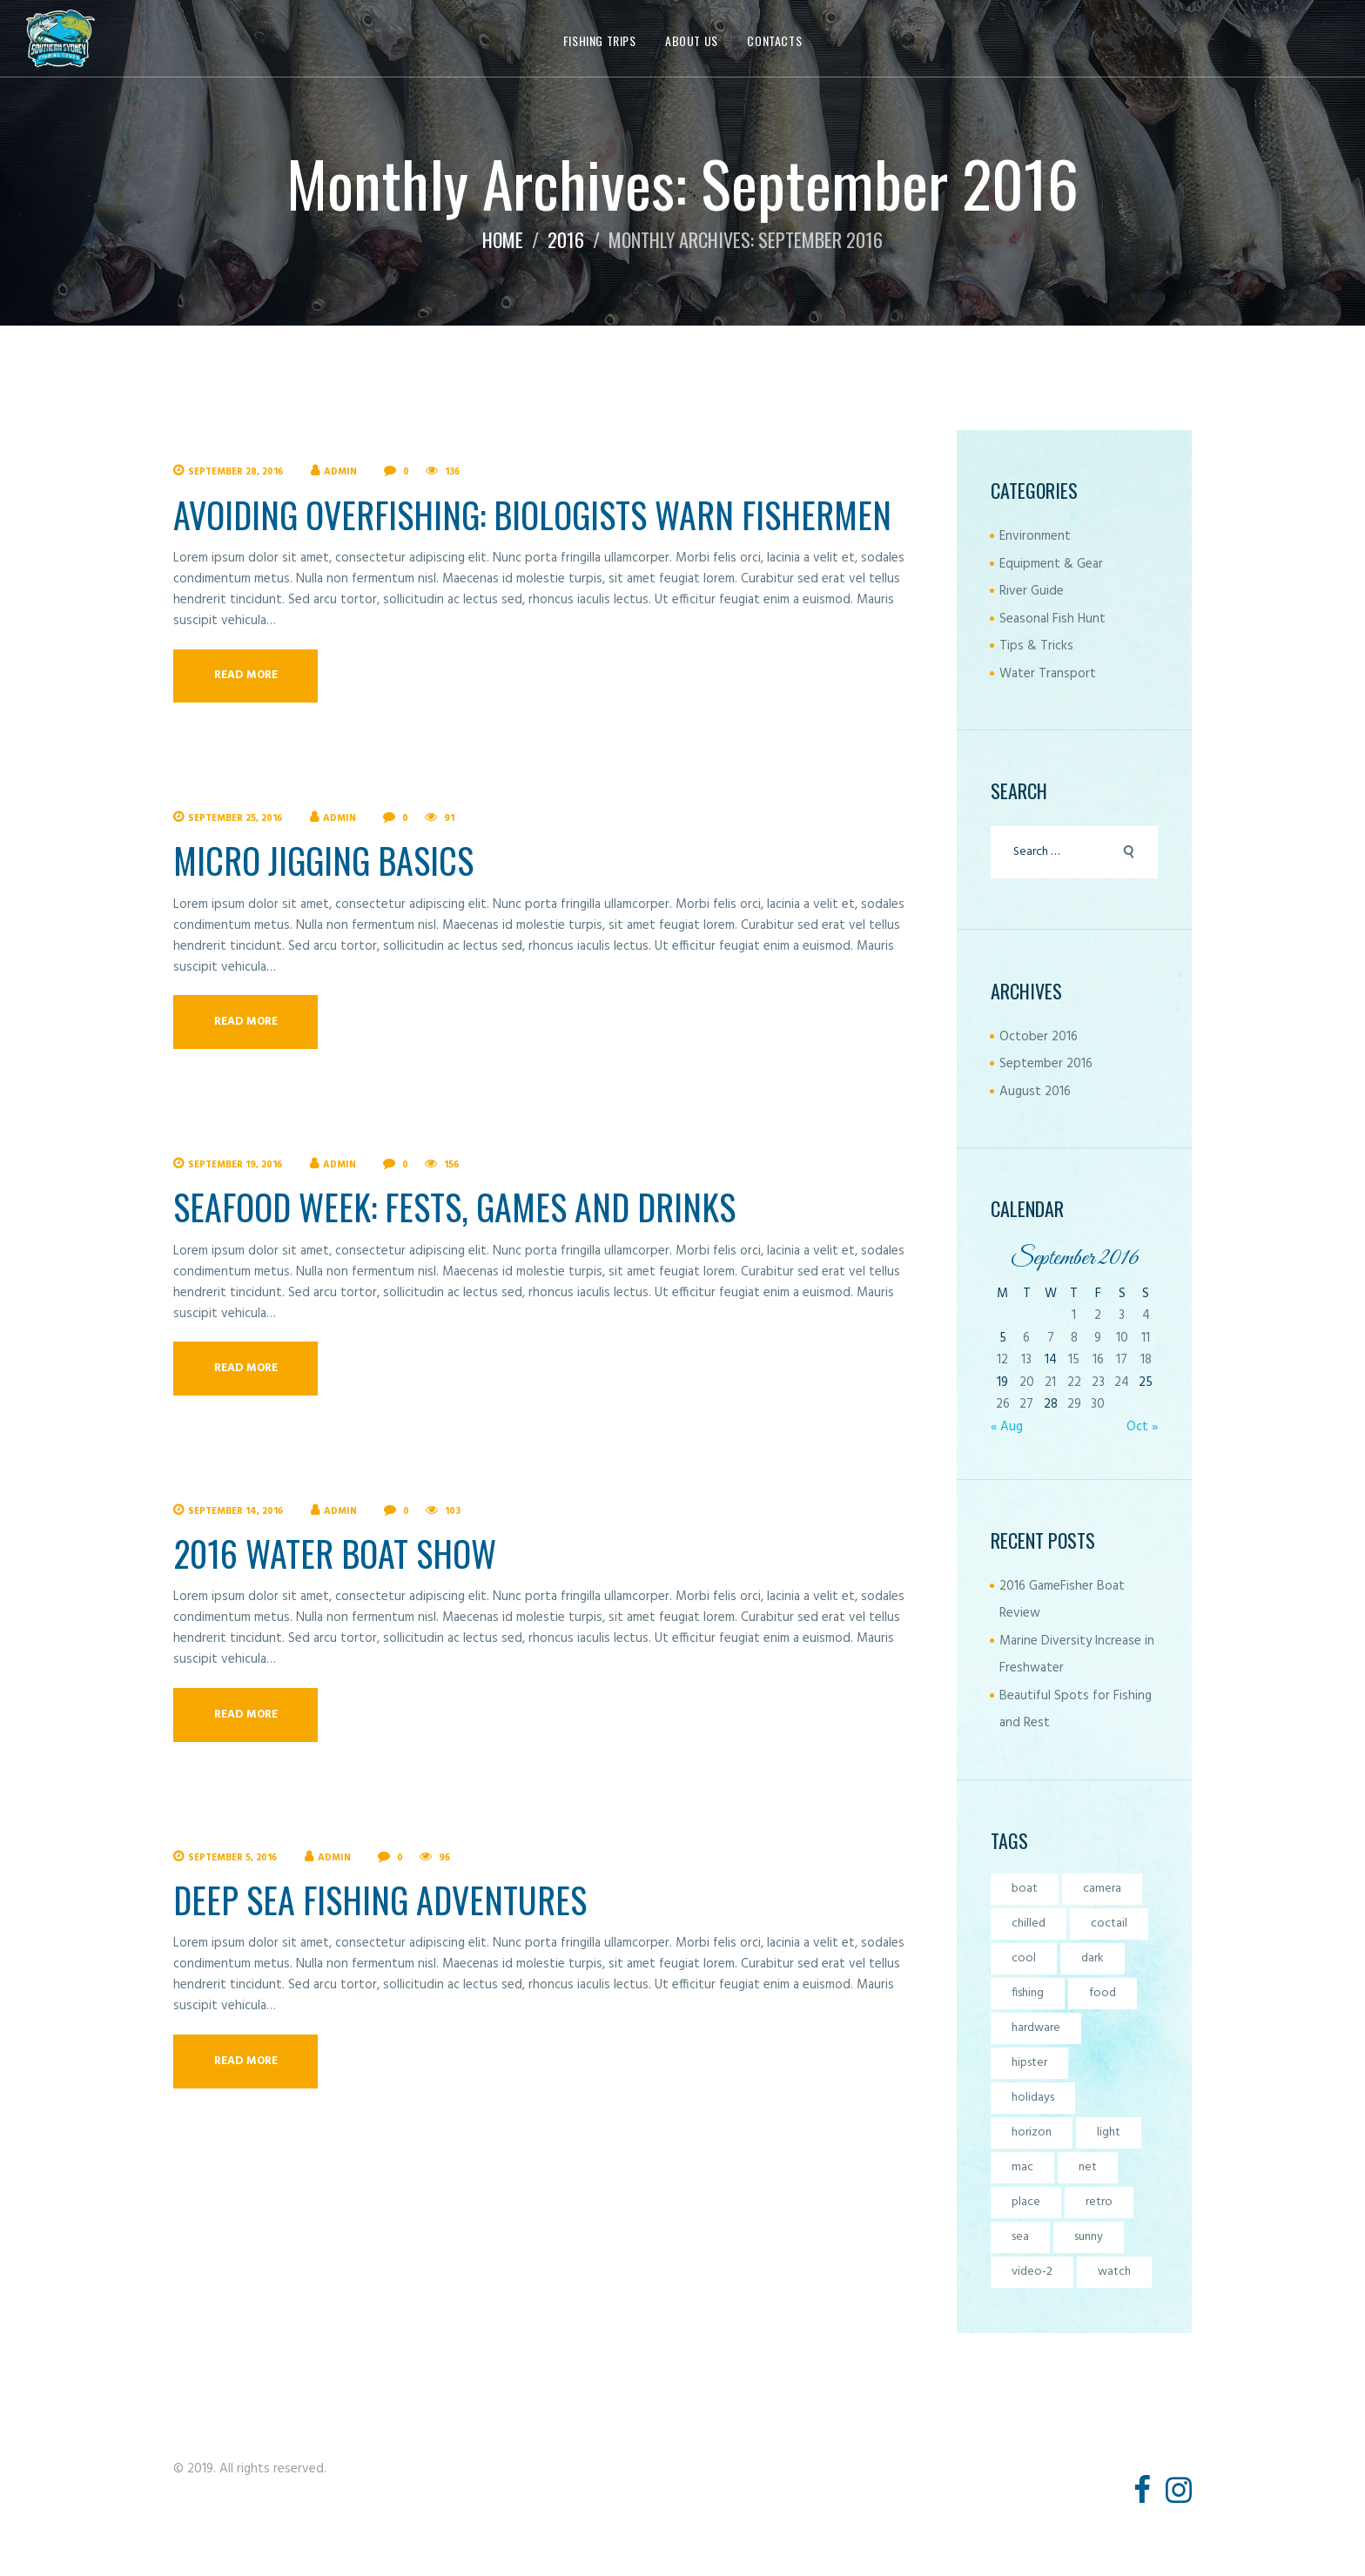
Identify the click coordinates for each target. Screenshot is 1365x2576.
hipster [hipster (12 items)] (1029, 2063)
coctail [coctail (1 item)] (1109, 1924)
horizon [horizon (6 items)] (1032, 2132)
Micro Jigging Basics (323, 860)
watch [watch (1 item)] (1114, 2272)
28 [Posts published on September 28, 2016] (1051, 1404)
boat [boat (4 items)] (1025, 1889)
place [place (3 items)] (1026, 2202)
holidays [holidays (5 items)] (1033, 2098)
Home (502, 239)
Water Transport (1047, 673)
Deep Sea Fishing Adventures (380, 1899)
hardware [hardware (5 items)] (1036, 2028)
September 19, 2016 (235, 1165)
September (1046, 1063)
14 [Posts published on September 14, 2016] (1051, 1359)
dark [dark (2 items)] (1092, 1958)
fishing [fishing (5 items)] (1028, 1993)
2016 (566, 239)
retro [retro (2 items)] (1099, 2202)
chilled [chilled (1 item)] (1029, 1924)
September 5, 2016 (232, 1858)
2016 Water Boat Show (334, 1553)
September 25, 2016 (235, 818)
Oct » (1142, 1426)
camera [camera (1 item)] (1102, 1889)
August (1035, 1091)
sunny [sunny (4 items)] (1088, 2237)
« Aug (1007, 1426)
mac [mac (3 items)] (1022, 2167)
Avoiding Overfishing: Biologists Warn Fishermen (532, 514)
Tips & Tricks (1036, 646)
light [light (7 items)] (1108, 2132)
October (1038, 1036)
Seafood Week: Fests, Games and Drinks (454, 1206)
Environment (1035, 536)
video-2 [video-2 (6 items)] (1032, 2272)
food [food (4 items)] (1102, 1993)
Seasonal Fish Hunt (1052, 619)
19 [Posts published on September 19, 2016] (1002, 1382)
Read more (246, 675)
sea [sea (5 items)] (1020, 2237)
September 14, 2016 (235, 1511)
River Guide (1031, 591)
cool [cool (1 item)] (1024, 1958)
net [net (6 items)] (1088, 2167)
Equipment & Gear (1051, 564)
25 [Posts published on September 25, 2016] (1146, 1382)
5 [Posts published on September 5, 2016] (1002, 1338)
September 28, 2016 (235, 472)
